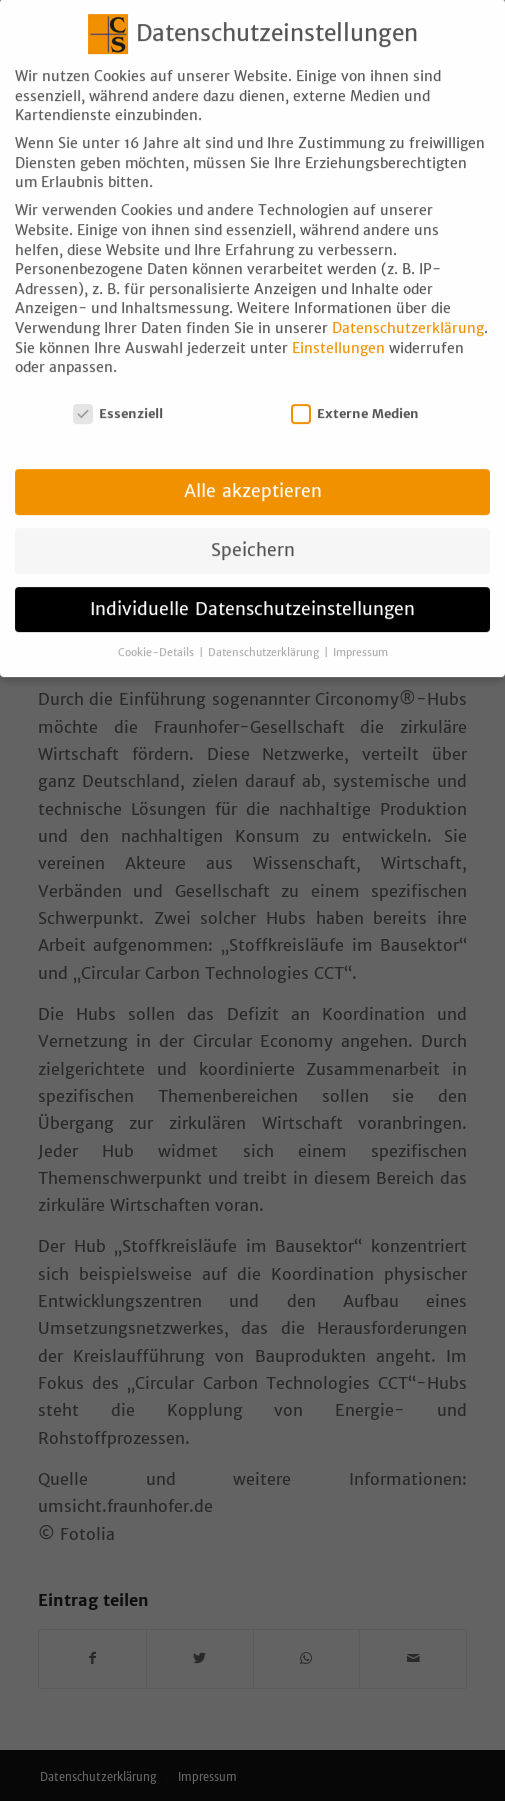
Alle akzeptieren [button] (253, 472)
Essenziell (118, 394)
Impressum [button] (360, 633)
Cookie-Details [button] (157, 633)
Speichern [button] (253, 531)
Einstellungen (338, 329)
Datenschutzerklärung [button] (265, 633)
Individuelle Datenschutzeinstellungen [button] (252, 590)
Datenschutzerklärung (408, 309)
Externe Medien (355, 394)
